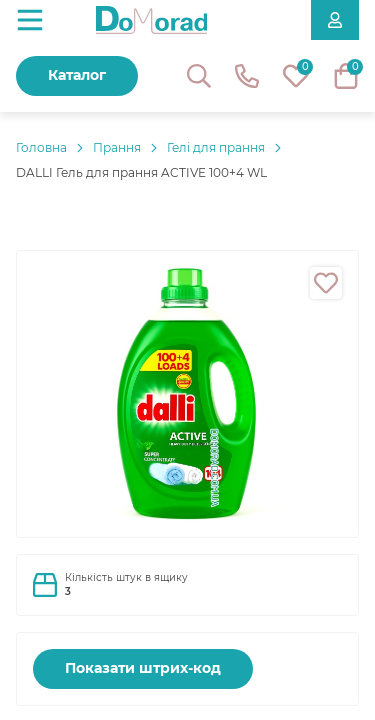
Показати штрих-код (143, 668)
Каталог (77, 75)
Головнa (41, 147)
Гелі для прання (216, 147)
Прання (117, 147)
